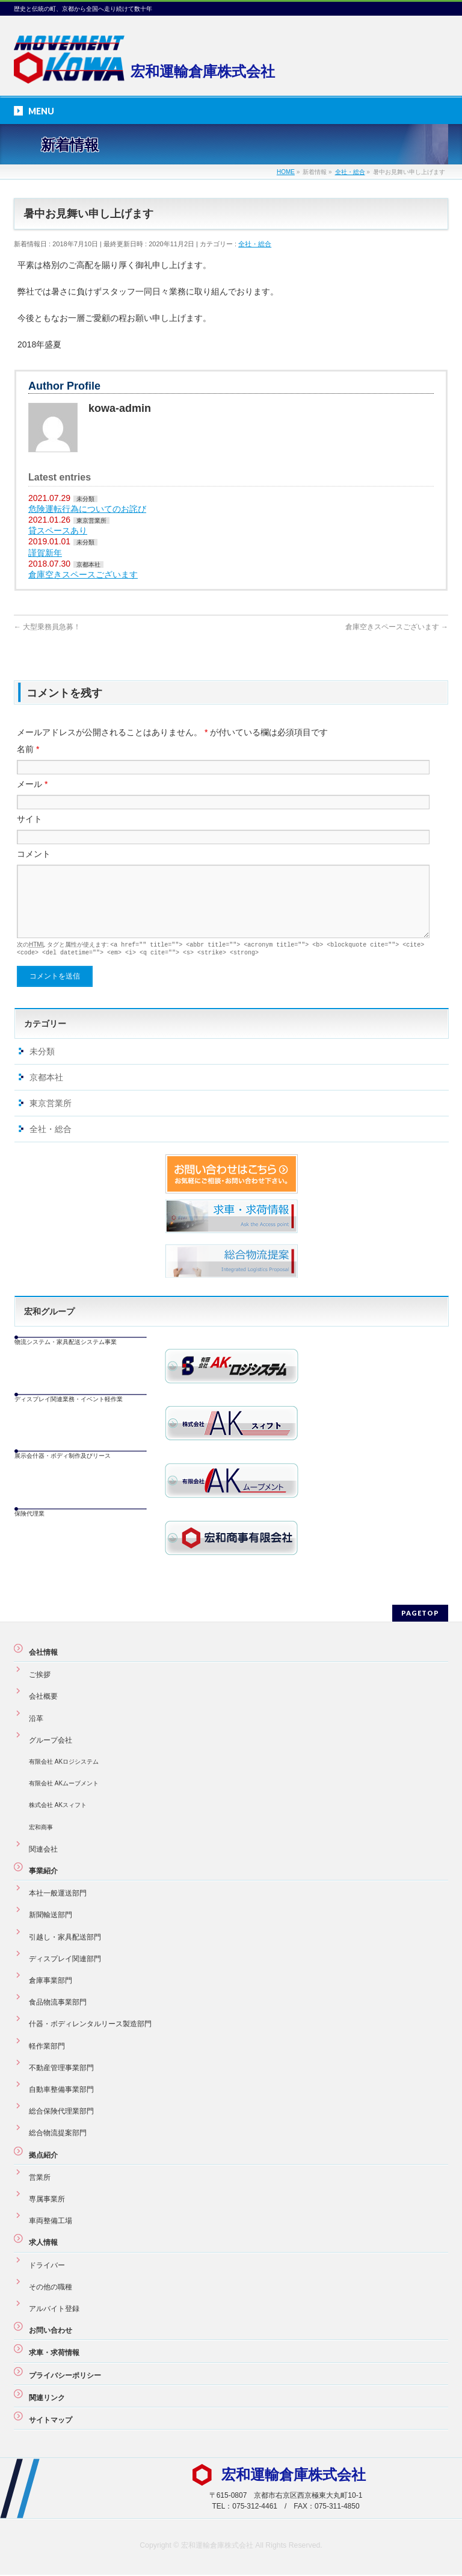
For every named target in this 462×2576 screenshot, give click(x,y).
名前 (28, 749)
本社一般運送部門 (58, 1894)
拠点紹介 (43, 2156)
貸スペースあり (57, 530)
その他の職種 (50, 2288)
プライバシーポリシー (65, 2376)
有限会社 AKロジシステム (64, 1762)
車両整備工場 (50, 2222)
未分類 (85, 499)
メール (32, 784)
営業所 (40, 2178)
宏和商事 (41, 1828)
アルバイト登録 (54, 2310)
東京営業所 (91, 520)
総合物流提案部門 (58, 2134)
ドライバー (47, 2266)
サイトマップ (50, 2421)
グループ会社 (50, 1741)
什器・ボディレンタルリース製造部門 (90, 2025)
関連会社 (43, 1850)
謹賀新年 (45, 553)
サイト (29, 819)
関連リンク (47, 2399)
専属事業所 (47, 2200)
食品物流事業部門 (58, 2003)
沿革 (36, 1720)
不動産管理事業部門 (61, 2069)
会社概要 (43, 1697)
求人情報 (43, 2243)
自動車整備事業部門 (61, 2090)
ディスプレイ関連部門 (65, 1960)
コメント (34, 854)
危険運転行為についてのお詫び (87, 509)
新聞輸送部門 (50, 1916)
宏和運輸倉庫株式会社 (217, 2546)
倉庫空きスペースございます (83, 574)
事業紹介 (43, 1872)
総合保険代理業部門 (61, 2112)
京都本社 (88, 564)
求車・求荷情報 (54, 2354)
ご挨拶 (40, 1676)
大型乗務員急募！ (47, 627)
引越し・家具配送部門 (65, 1938)
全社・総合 (254, 243)
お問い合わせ (50, 2331)
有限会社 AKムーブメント (64, 1784)
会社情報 (43, 1653)
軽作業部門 (47, 2047)
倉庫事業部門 (50, 1981)
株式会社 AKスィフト (58, 1806)
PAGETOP (420, 1614)
